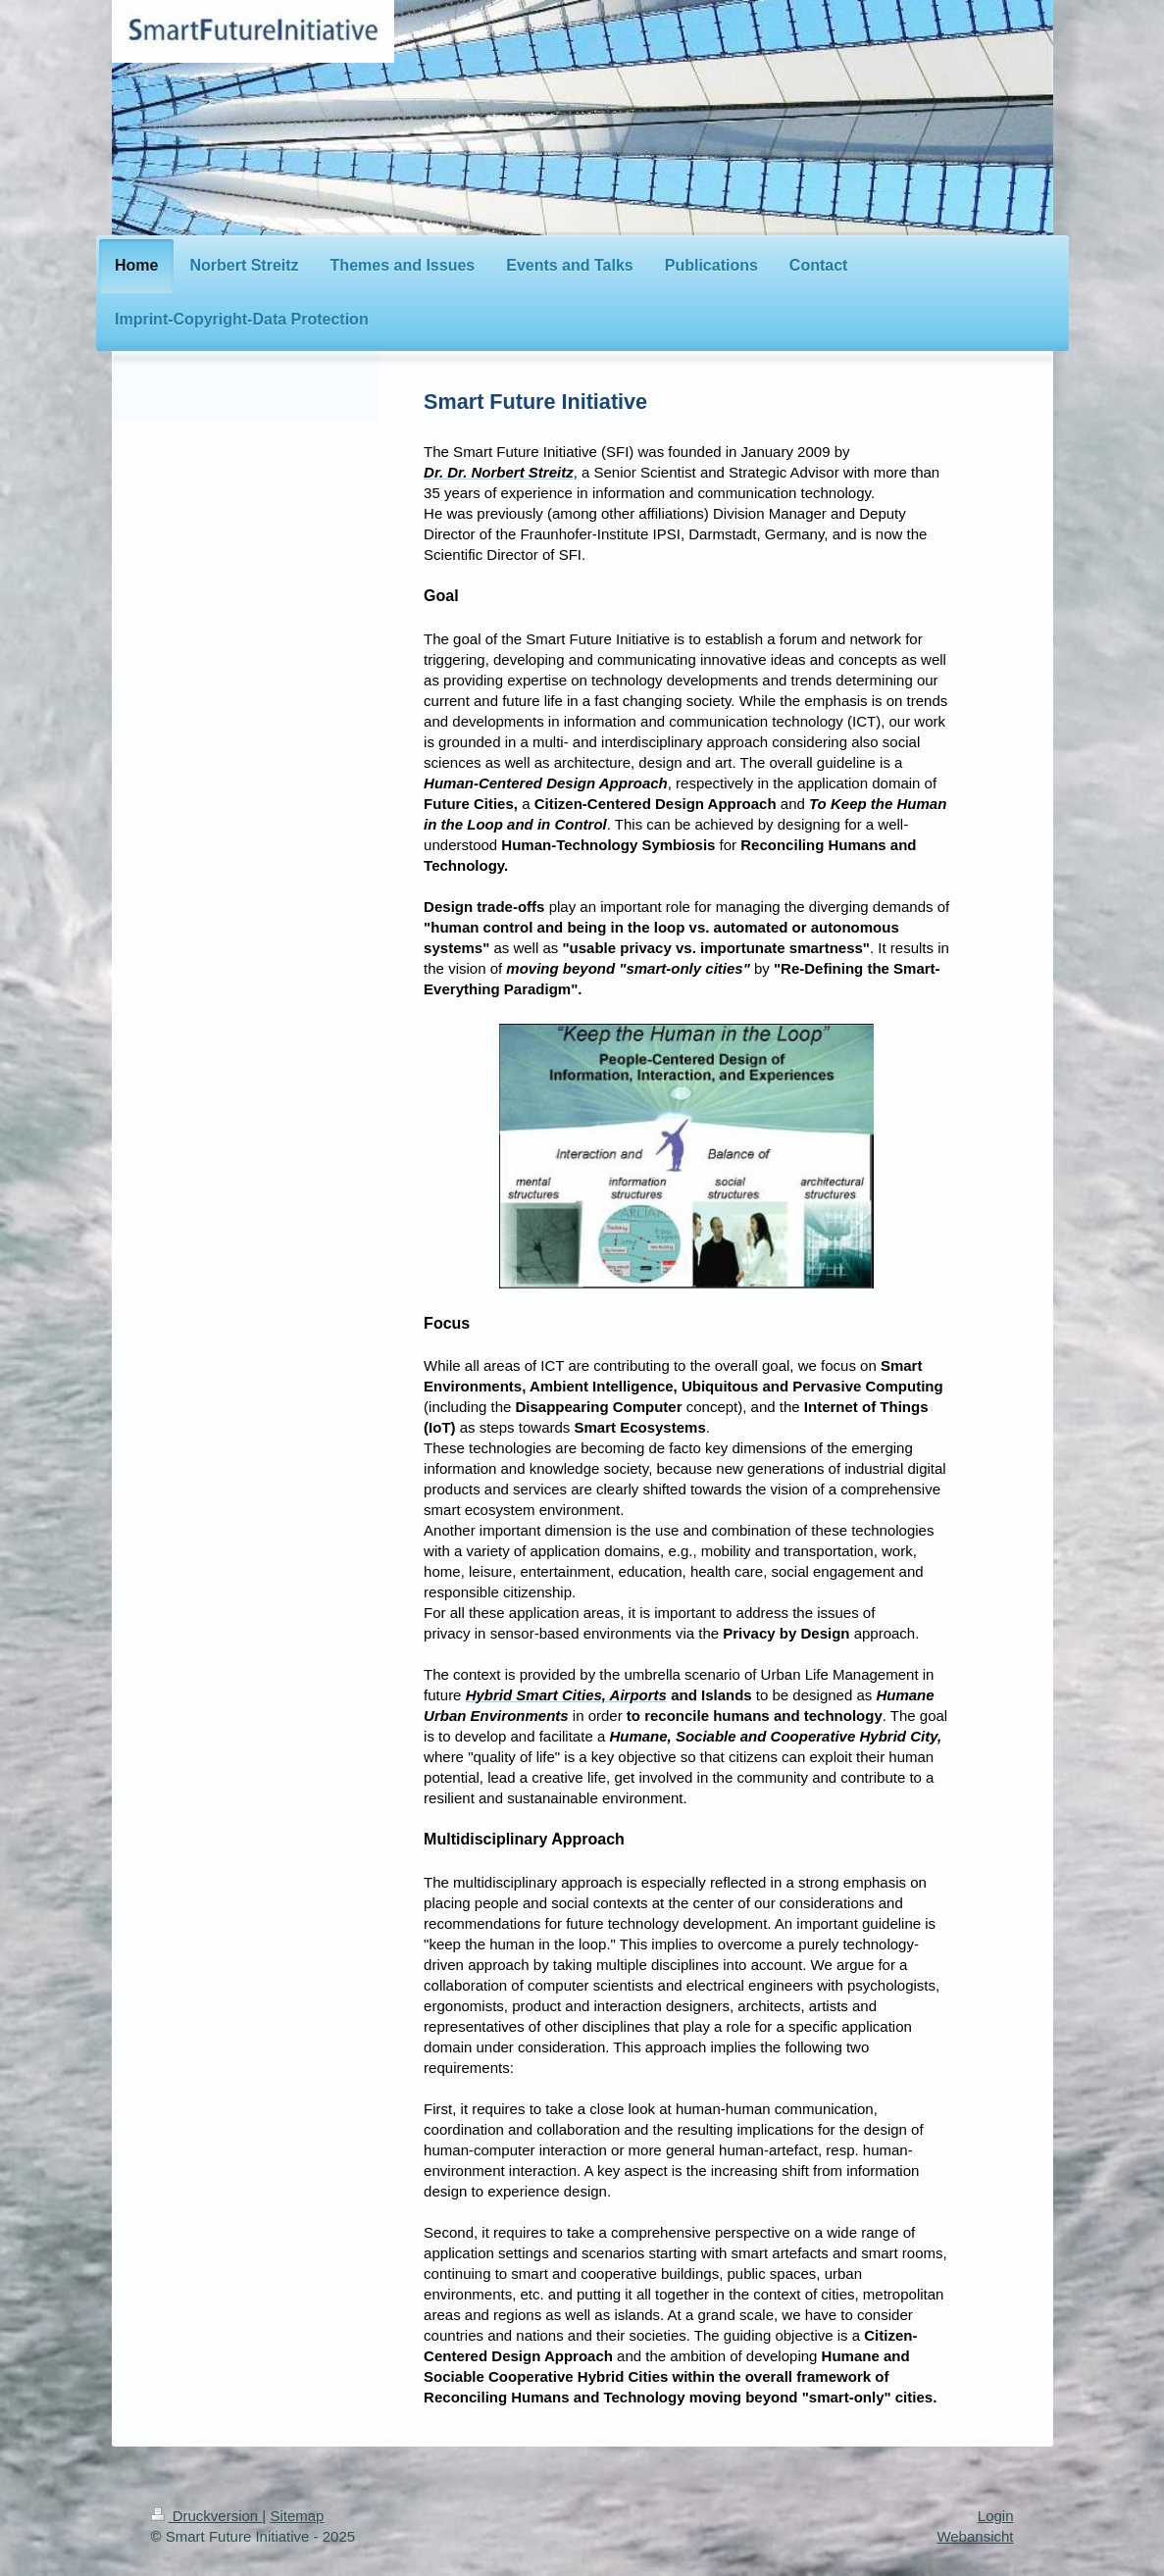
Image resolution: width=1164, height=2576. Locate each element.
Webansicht (974, 2536)
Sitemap (297, 2515)
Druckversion (207, 2515)
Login (996, 2515)
